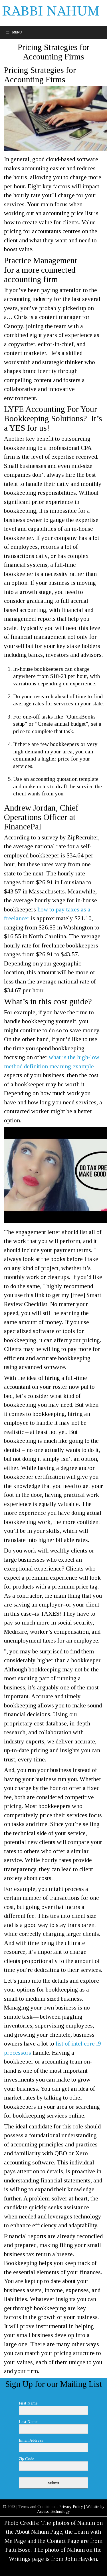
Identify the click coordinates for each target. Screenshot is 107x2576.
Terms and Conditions (37, 2507)
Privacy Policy (71, 2507)
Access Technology (53, 2511)
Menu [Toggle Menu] (14, 32)
